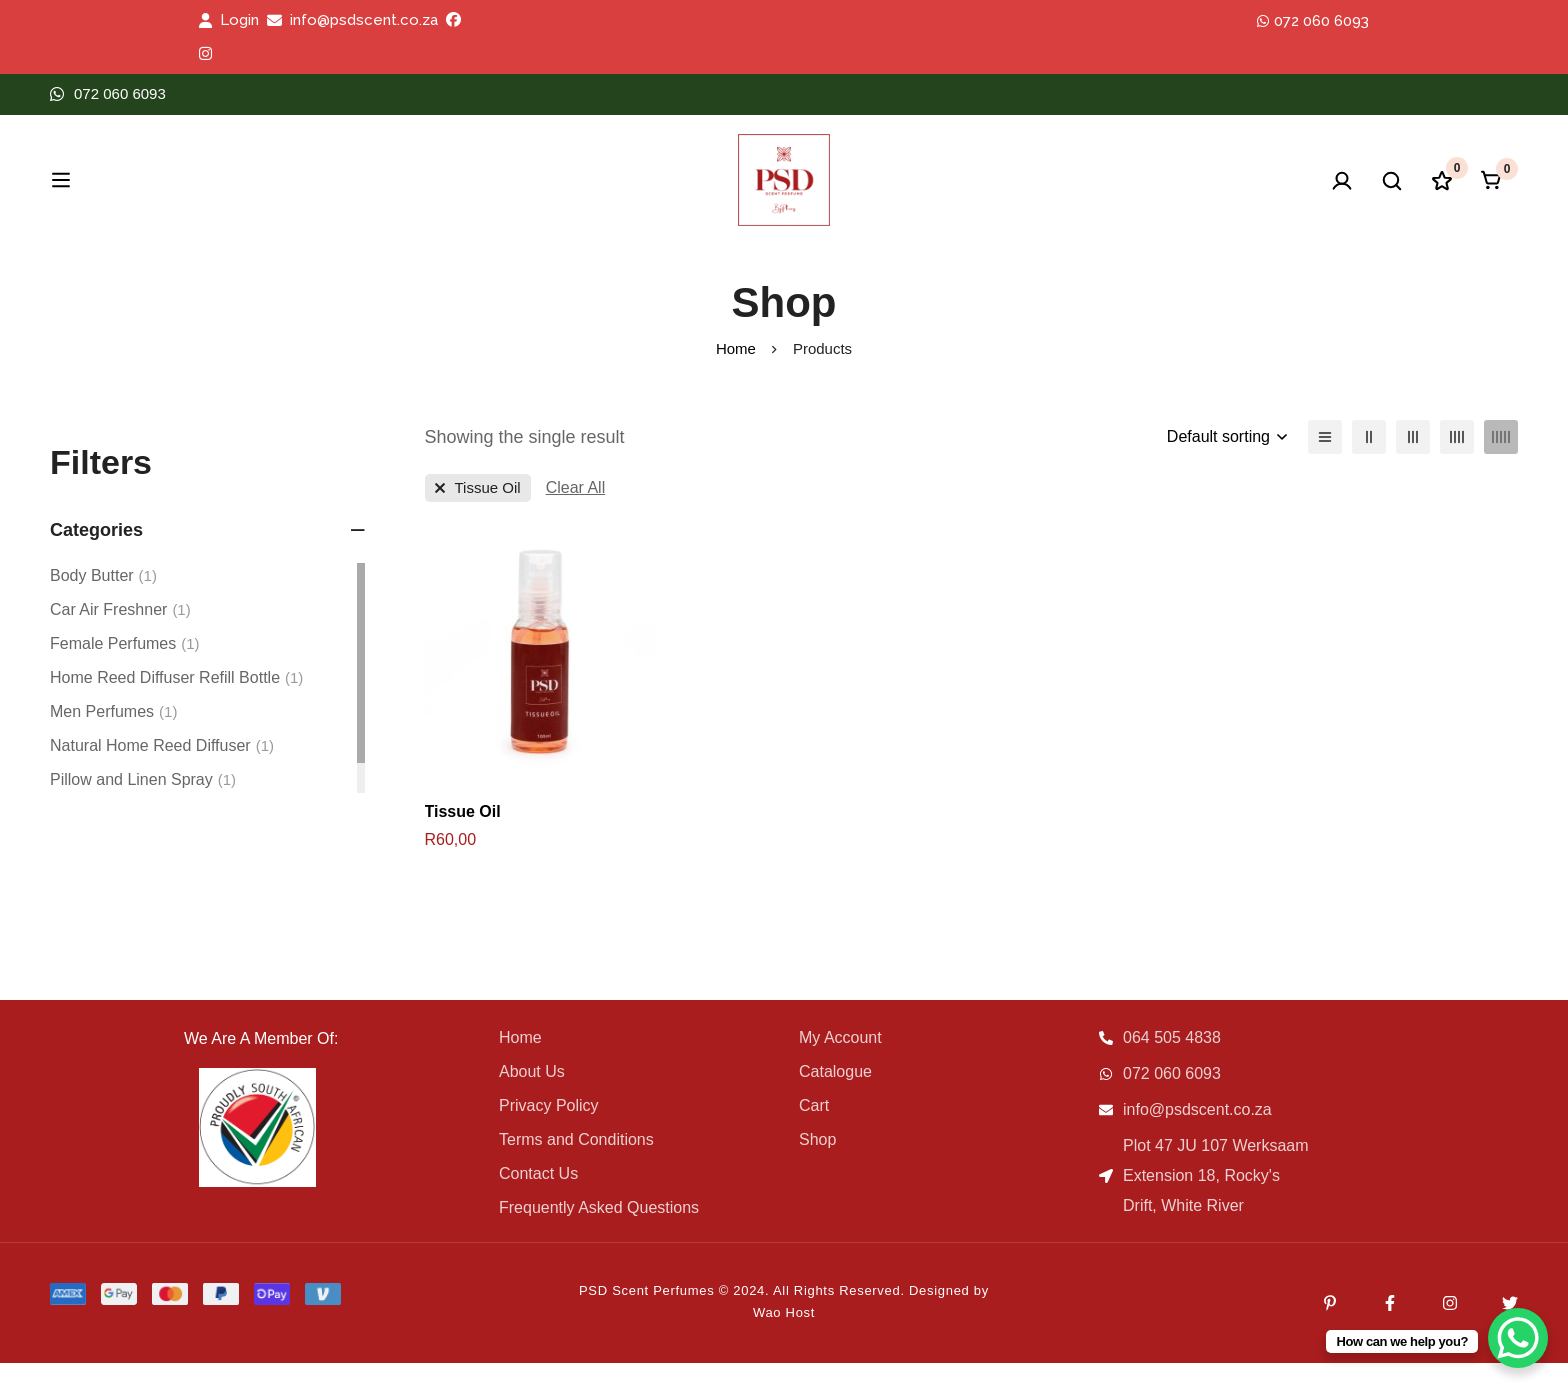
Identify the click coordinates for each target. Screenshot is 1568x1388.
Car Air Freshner (120, 635)
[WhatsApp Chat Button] (1518, 1338)
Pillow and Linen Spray (143, 805)
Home (736, 373)
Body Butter (103, 601)
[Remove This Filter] (576, 513)
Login (239, 20)
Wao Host (784, 1337)
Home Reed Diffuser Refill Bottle (176, 703)
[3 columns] (1413, 462)
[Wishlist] (1404, 193)
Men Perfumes (113, 737)
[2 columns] (1369, 462)
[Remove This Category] (478, 513)
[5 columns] (1501, 462)
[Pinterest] (1330, 1328)
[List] (1325, 462)
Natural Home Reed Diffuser (162, 771)
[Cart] (1492, 193)
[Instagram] (1450, 1328)
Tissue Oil (463, 836)
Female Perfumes (125, 669)
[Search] (1287, 193)
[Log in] (1183, 193)
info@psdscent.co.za (364, 20)
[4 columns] (1457, 462)
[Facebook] (1390, 1328)
